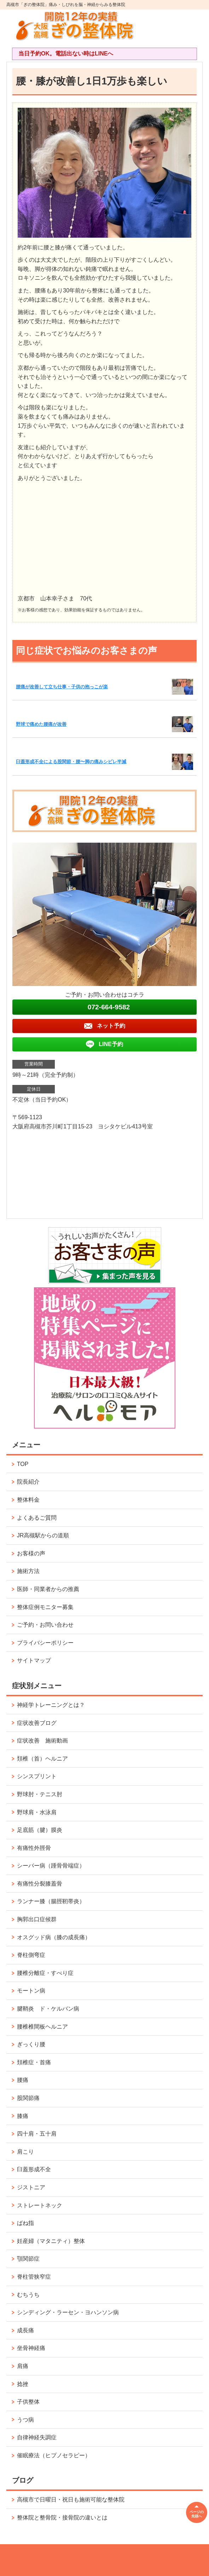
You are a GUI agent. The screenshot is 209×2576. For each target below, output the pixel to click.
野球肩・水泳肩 (37, 1812)
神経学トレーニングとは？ (51, 1705)
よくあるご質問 (37, 1518)
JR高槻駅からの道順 (43, 1535)
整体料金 (28, 1500)
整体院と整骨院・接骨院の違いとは (62, 2518)
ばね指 (25, 2223)
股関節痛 (28, 2098)
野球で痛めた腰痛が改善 (41, 724)
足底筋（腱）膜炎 (39, 1830)
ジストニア (31, 2187)
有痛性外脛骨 (34, 1848)
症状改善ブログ (37, 1723)
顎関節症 (28, 2259)
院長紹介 (28, 1482)
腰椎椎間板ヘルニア (42, 2027)
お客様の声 (31, 1553)
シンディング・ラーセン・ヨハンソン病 (68, 2312)
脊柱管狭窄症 (34, 2277)
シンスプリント (37, 1776)
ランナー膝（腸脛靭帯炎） (51, 1901)
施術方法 (28, 1571)
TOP (23, 1464)
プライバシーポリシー (45, 1643)
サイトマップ (34, 1660)
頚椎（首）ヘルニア (42, 1759)
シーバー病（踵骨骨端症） (51, 1866)
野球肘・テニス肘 (39, 1794)
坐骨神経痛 (31, 2348)
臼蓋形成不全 (34, 2169)
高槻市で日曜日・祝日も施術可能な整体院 (70, 2500)
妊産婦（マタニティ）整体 (51, 2241)
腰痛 (22, 2080)
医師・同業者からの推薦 (48, 1589)
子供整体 (28, 2402)
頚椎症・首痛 (34, 2062)
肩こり (25, 2152)
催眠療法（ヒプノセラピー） (54, 2455)
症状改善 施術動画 (42, 1741)
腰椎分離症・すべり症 (45, 1973)
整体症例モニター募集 (45, 1607)
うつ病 (25, 2420)
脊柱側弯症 (31, 1955)
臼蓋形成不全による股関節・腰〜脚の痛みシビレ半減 (71, 761)
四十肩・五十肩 (37, 2134)
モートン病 (31, 1991)
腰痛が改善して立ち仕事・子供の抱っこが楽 (62, 686)
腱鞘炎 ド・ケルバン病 (48, 2009)
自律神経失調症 (37, 2437)
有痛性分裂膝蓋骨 (39, 1884)
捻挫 (22, 2384)
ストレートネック (39, 2205)
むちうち (28, 2295)
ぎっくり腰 (31, 2044)
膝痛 (22, 2116)
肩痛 (22, 2366)
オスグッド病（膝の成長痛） (54, 1937)
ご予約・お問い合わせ (45, 1625)
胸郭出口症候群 (37, 1919)
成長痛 (25, 2330)
